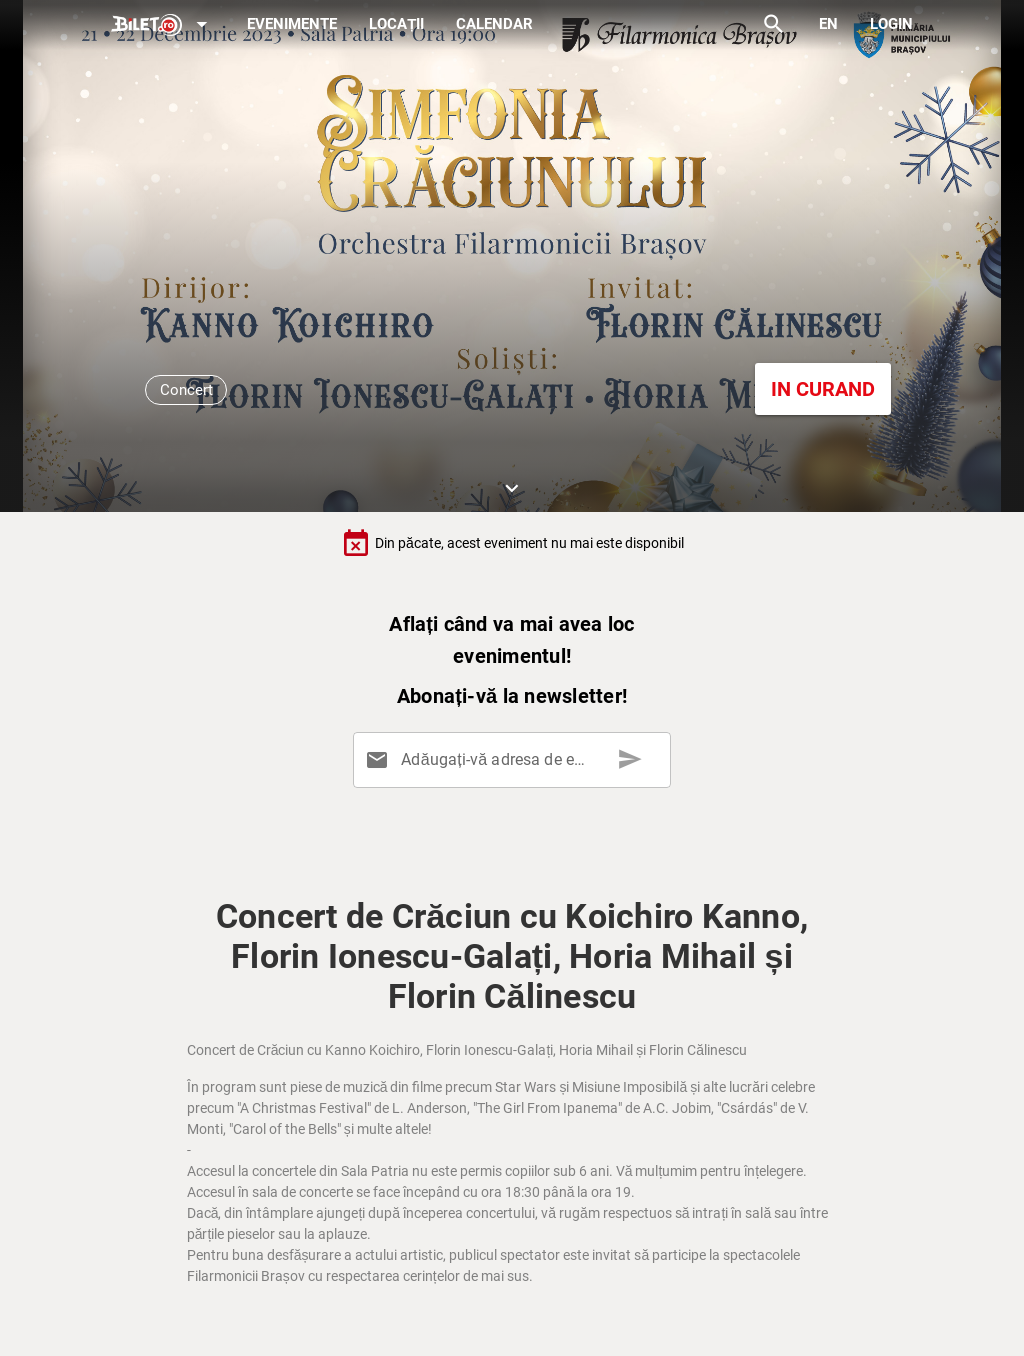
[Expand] (163, 25)
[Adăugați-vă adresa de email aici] (516, 760)
